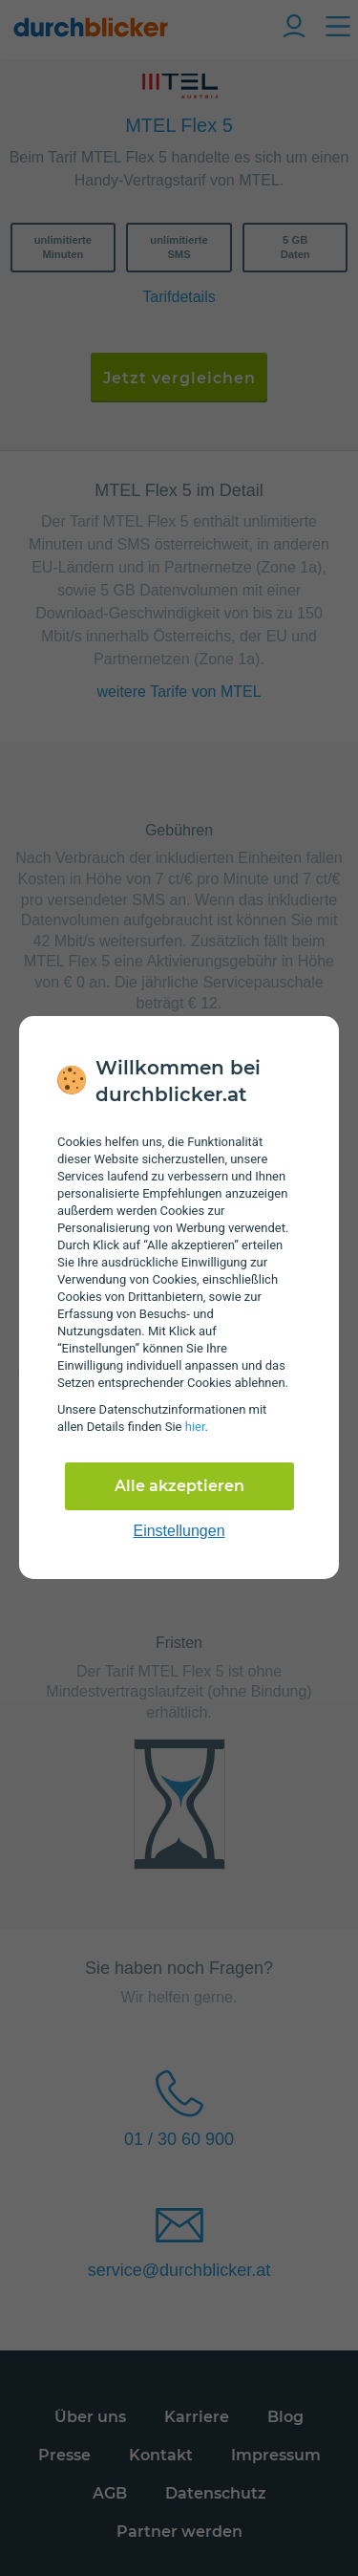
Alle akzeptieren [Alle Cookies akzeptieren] (179, 1486)
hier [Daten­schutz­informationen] (195, 1426)
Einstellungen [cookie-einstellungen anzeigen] (178, 1531)
